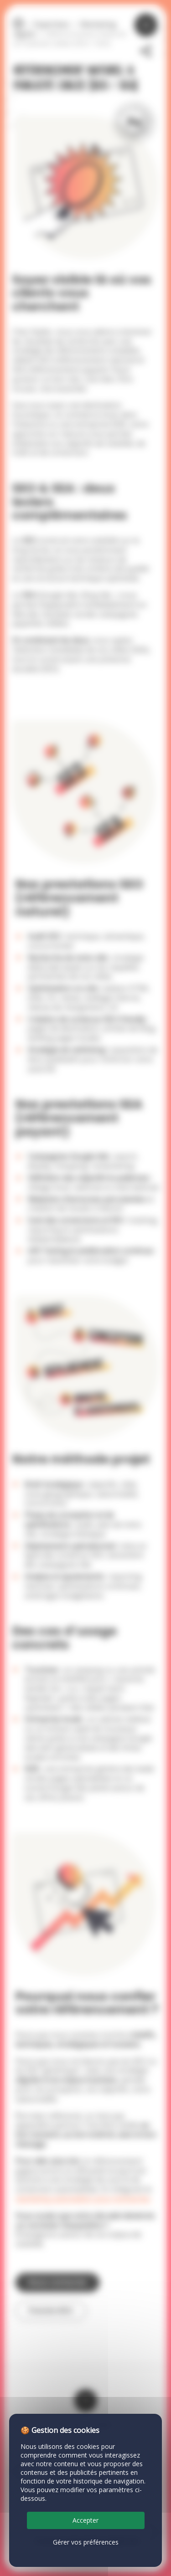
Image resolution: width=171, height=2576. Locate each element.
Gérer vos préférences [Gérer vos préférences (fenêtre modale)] (86, 2542)
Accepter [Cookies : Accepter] (85, 2520)
